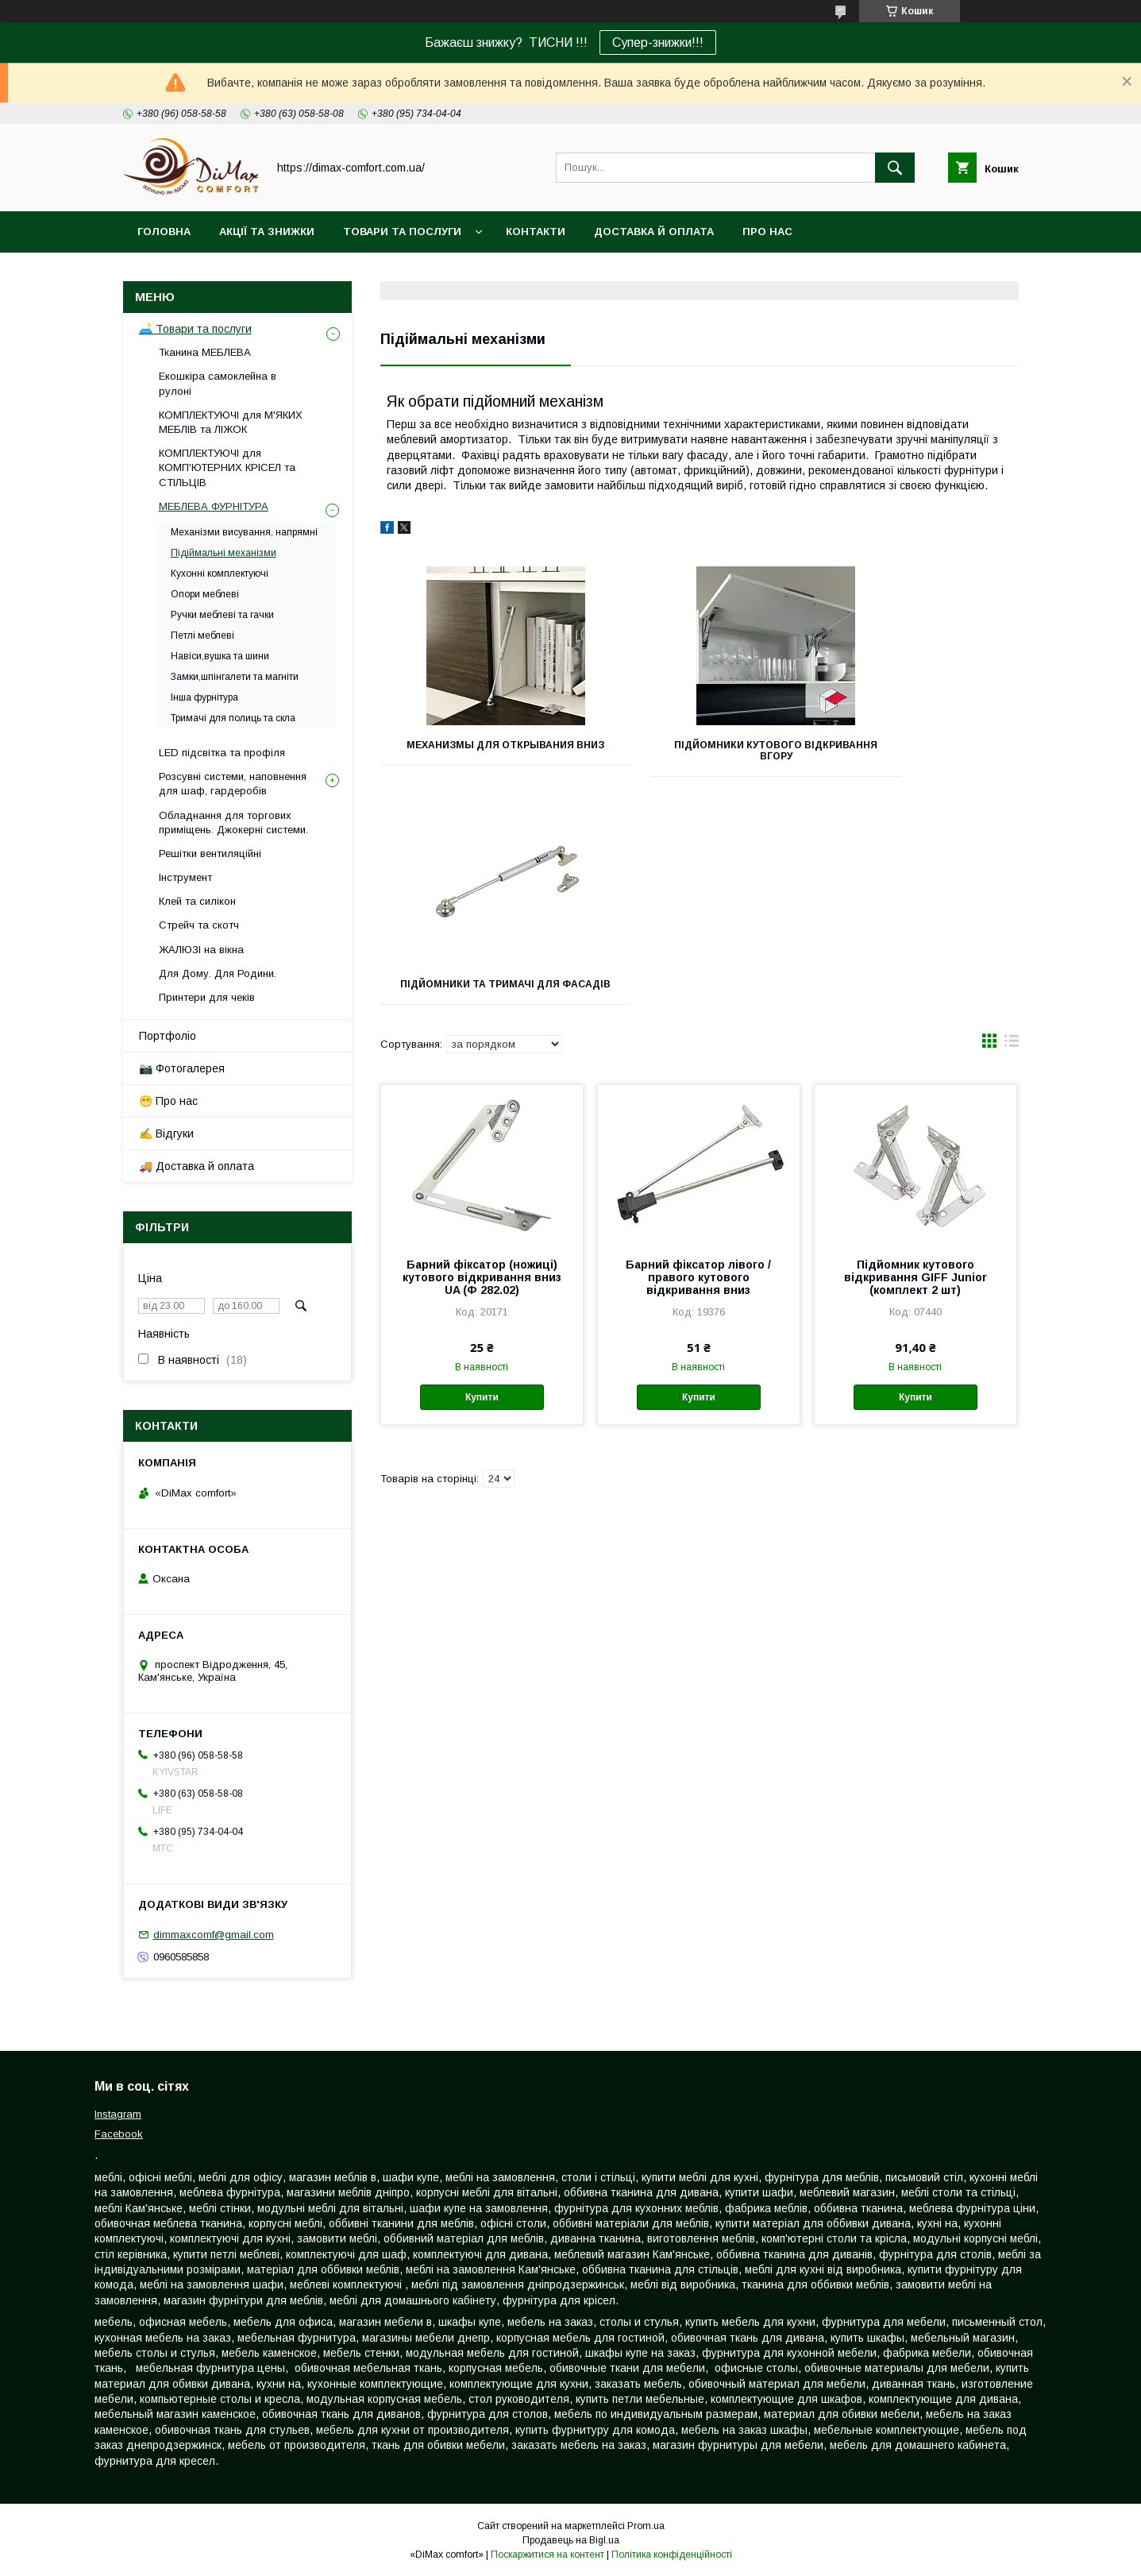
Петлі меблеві (202, 635)
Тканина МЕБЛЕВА (205, 352)
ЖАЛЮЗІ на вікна (201, 950)
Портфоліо (167, 1035)
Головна (164, 232)
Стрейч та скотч (199, 925)
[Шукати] (895, 168)
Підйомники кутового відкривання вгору (699, 751)
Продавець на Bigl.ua (570, 2540)
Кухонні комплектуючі (219, 573)
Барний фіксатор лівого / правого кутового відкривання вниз (698, 1049)
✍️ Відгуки (166, 1133)
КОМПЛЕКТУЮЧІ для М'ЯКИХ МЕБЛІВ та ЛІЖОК (231, 422)
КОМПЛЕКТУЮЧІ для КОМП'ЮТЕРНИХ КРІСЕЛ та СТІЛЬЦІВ (227, 467)
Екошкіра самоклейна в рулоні (217, 383)
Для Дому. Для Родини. (217, 973)
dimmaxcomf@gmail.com (213, 1935)
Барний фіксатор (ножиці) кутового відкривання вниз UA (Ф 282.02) (482, 1049)
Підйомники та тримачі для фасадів (918, 751)
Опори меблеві (205, 594)
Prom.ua (646, 2526)
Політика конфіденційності (671, 2554)
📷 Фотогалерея (182, 1068)
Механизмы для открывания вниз (480, 751)
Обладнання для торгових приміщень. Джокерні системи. (233, 822)
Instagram (117, 2114)
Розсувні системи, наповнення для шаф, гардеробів (232, 783)
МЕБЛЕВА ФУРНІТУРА (213, 506)
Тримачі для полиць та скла (233, 718)
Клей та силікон (197, 901)
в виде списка (1011, 816)
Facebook (118, 2134)
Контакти (535, 232)
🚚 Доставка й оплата (196, 1166)
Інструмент (185, 877)
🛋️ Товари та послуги (195, 328)
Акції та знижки (266, 232)
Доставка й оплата (654, 232)
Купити (482, 1169)
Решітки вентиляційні (210, 853)
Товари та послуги (402, 232)
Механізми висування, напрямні (244, 532)
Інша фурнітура (204, 697)
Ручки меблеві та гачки (222, 614)
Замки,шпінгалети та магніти (235, 676)
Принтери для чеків (207, 997)
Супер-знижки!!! (657, 42)
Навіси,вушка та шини (220, 656)
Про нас (767, 232)
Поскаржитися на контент (547, 2554)
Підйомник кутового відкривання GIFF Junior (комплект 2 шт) (915, 1049)
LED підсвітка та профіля (222, 753)
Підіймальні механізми (223, 552)
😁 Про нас (168, 1101)
